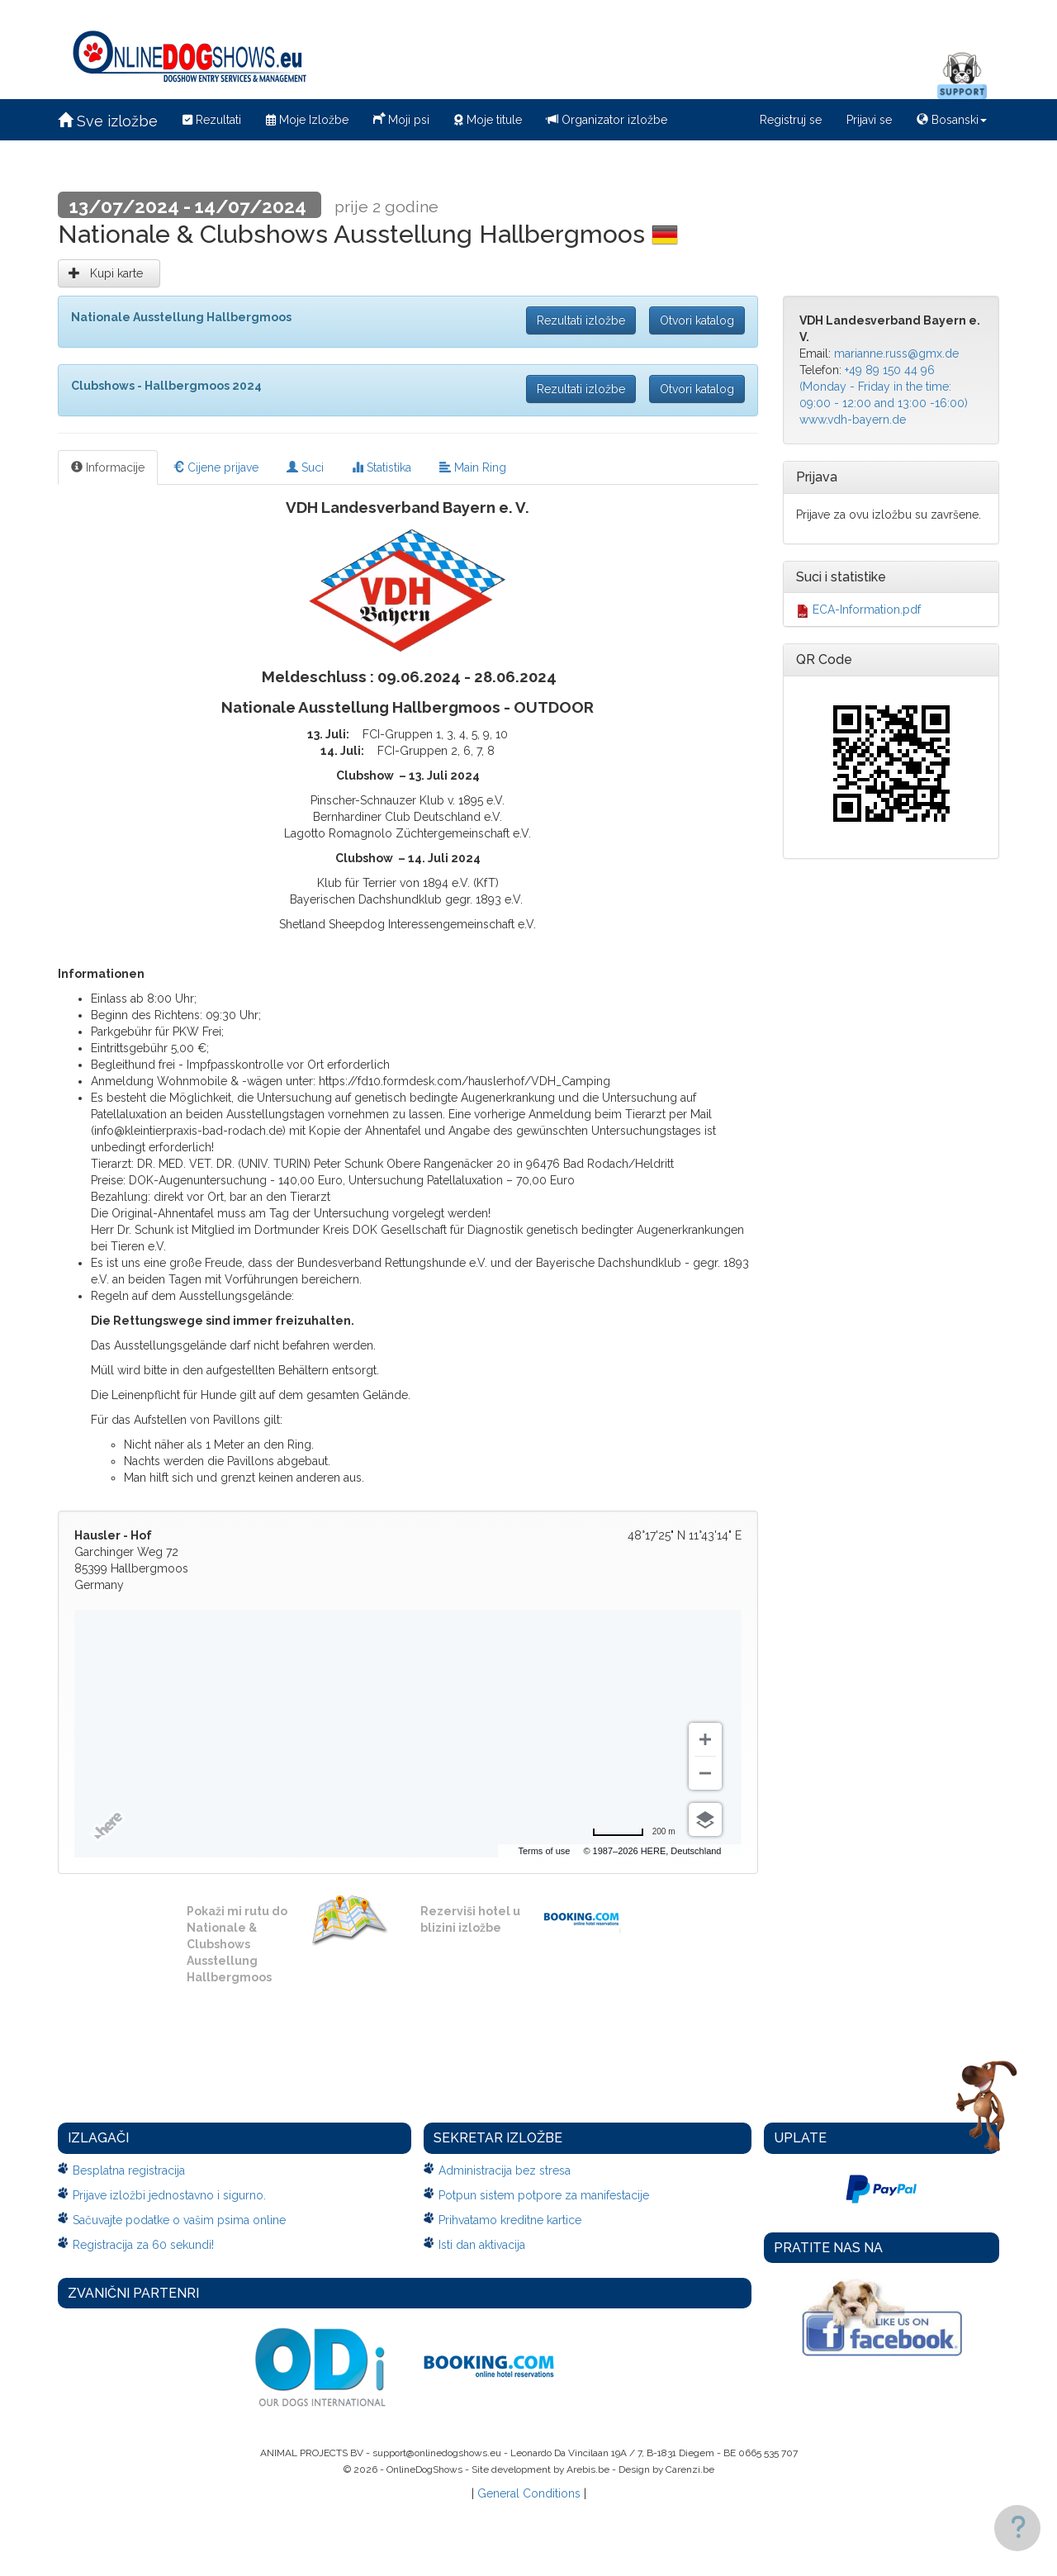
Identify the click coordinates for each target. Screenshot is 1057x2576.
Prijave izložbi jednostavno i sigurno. (169, 2195)
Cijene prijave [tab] (215, 467)
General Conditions (529, 2493)
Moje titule (488, 119)
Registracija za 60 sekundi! (143, 2244)
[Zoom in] (705, 1739)
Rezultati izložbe (581, 320)
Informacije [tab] (108, 467)
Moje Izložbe (307, 119)
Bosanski (952, 119)
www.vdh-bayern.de (852, 419)
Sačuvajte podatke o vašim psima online (179, 2220)
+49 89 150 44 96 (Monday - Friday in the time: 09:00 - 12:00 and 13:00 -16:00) (883, 386)
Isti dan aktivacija (481, 2244)
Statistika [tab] (381, 467)
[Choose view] (705, 1819)
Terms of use (544, 1851)
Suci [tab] (305, 467)
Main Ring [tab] (472, 467)
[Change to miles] (633, 1832)
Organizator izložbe (607, 119)
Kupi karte (109, 273)
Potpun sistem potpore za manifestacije (543, 2195)
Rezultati (211, 119)
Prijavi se (869, 119)
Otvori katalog (697, 320)
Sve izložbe (108, 121)
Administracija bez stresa (504, 2170)
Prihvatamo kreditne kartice (509, 2220)
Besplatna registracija (129, 2170)
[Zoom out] (705, 1773)
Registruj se (791, 119)
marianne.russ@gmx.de (896, 353)
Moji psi (401, 118)
